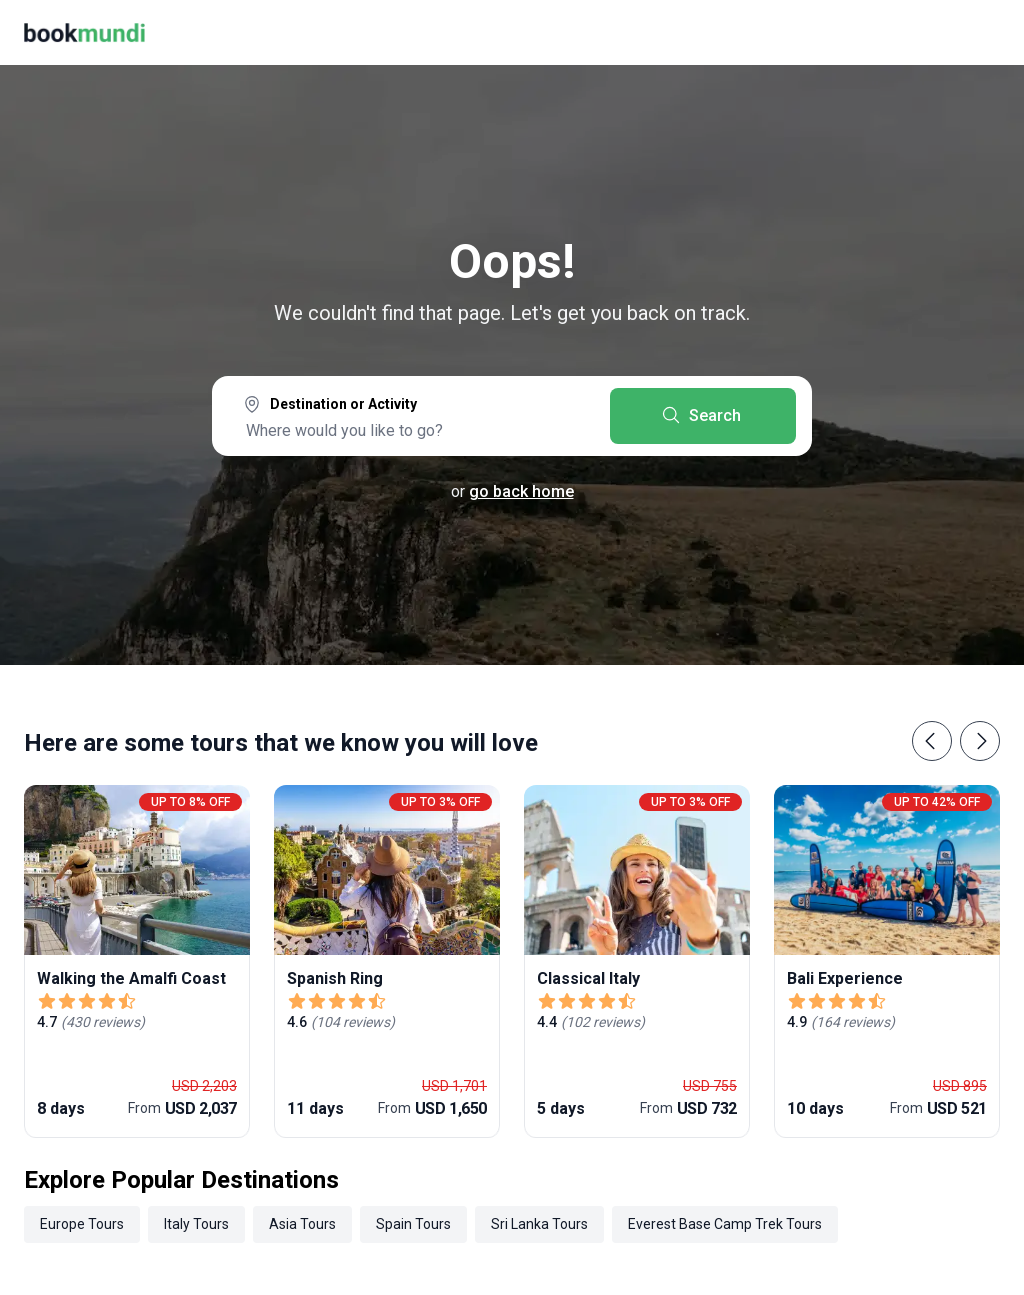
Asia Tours (302, 1224)
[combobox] (411, 418)
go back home (521, 491)
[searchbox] (411, 430)
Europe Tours (82, 1224)
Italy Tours (196, 1224)
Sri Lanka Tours (539, 1224)
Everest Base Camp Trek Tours (725, 1224)
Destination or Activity (343, 404)
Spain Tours (413, 1224)
